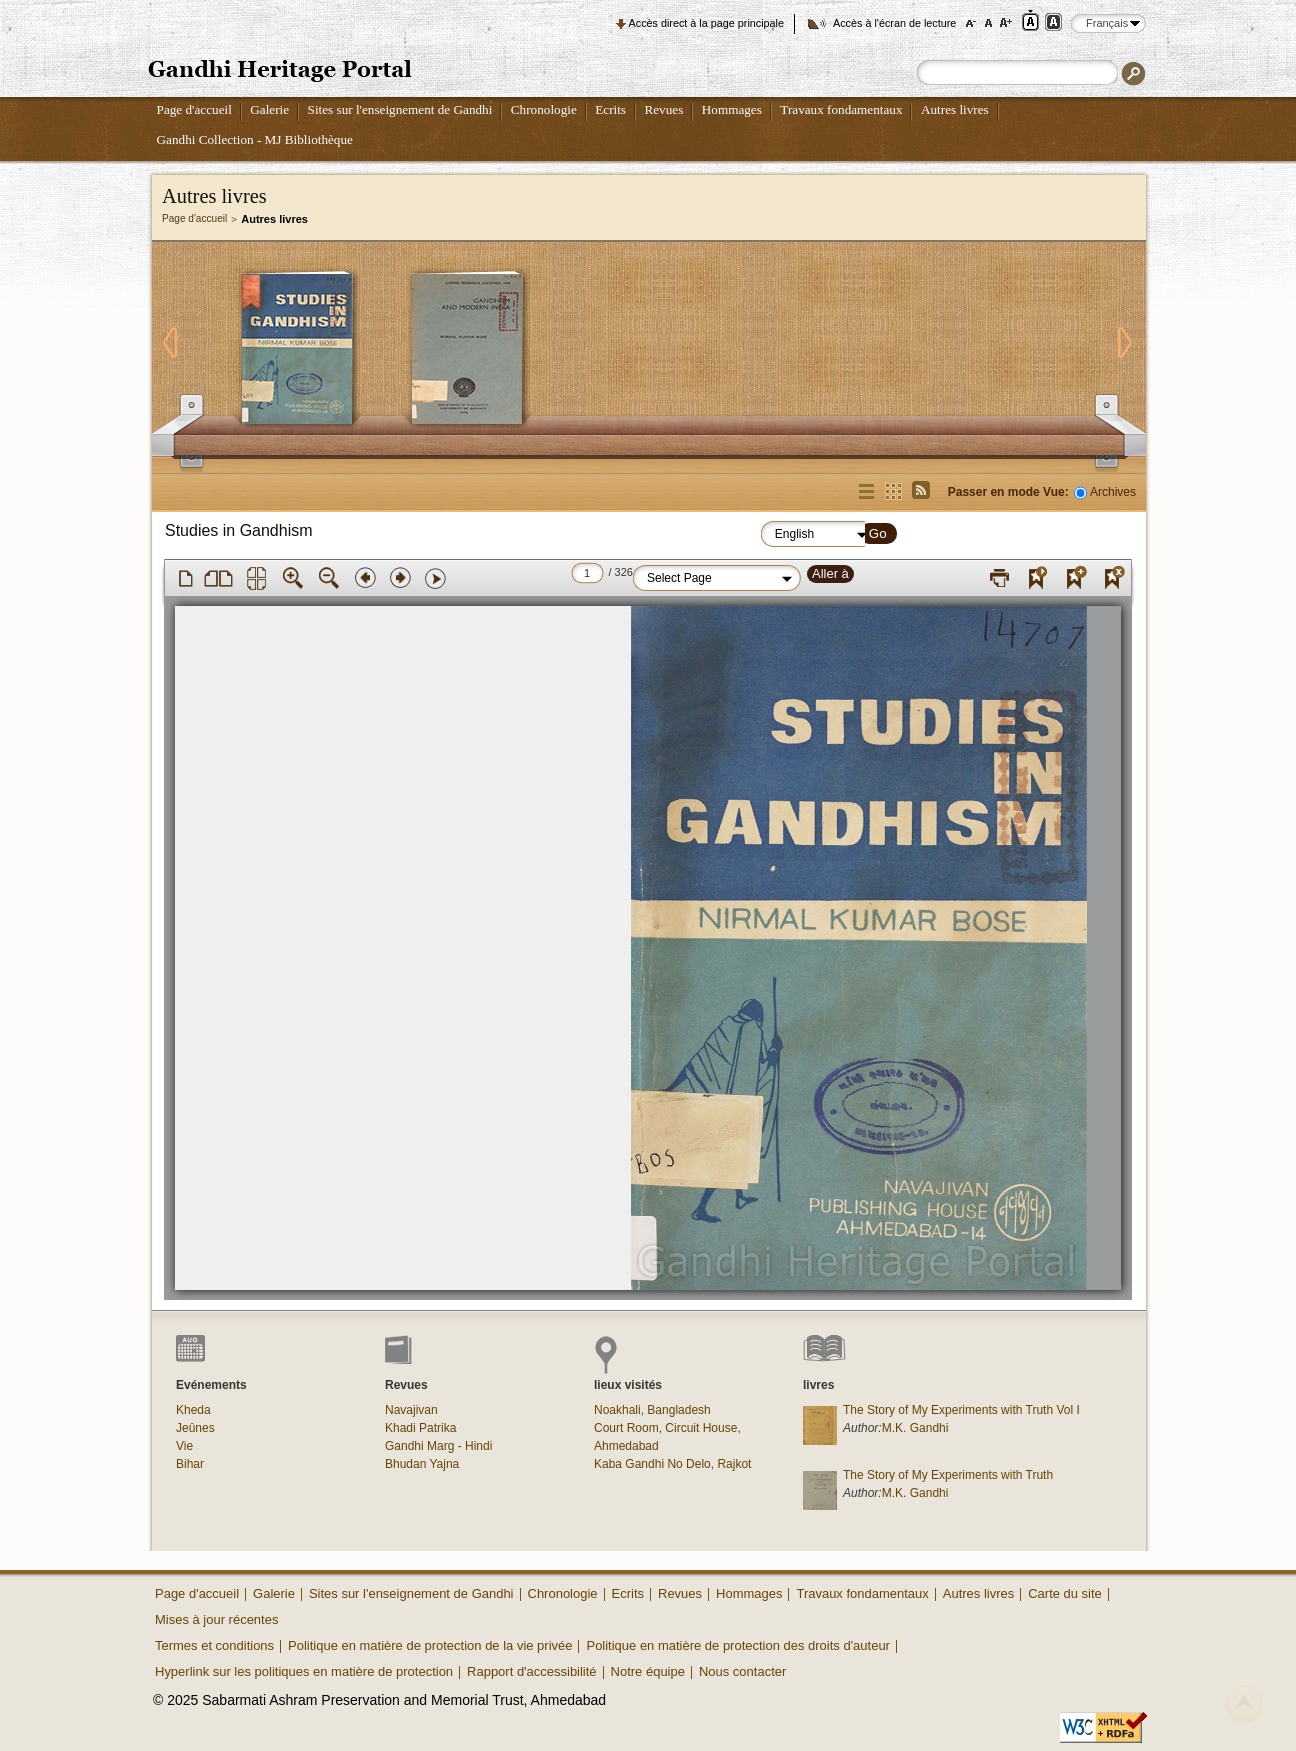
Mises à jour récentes (216, 1619)
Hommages (732, 109)
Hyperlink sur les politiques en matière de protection (304, 1671)
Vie (184, 1446)
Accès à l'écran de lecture (894, 23)
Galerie (269, 109)
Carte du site (1065, 1593)
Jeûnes (195, 1428)
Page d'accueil (194, 109)
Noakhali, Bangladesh (652, 1410)
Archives (1113, 492)
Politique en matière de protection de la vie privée (430, 1645)
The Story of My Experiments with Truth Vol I (961, 1410)
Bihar (190, 1464)
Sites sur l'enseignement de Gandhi (400, 109)
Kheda (193, 1410)
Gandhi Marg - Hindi (438, 1446)
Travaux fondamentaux (841, 109)
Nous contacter (742, 1671)
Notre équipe (648, 1671)
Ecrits (610, 109)
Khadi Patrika (420, 1428)
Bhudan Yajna (422, 1464)
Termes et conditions (214, 1645)
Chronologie (544, 109)
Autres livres (955, 109)
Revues (663, 109)
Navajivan (411, 1410)
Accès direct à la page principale (706, 23)
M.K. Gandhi (915, 1428)
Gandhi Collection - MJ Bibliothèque (255, 139)
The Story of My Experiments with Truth (948, 1475)
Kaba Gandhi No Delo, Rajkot (672, 1464)
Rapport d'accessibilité (532, 1671)
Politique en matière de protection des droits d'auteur (737, 1645)
